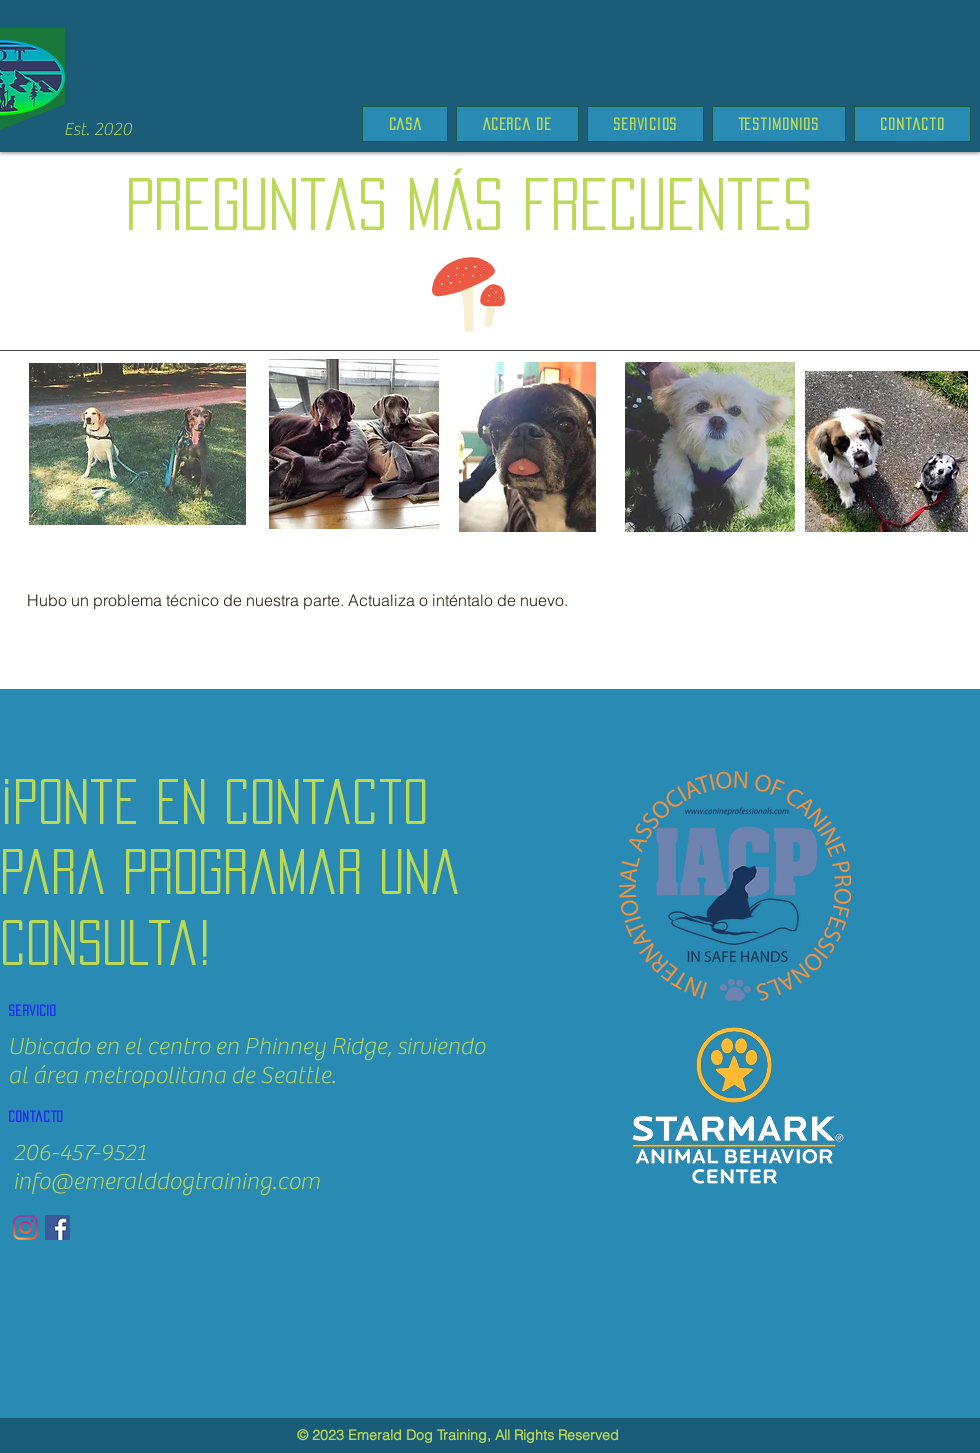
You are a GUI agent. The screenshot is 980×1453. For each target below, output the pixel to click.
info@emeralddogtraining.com (166, 1181)
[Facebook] (57, 1227)
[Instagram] (25, 1227)
